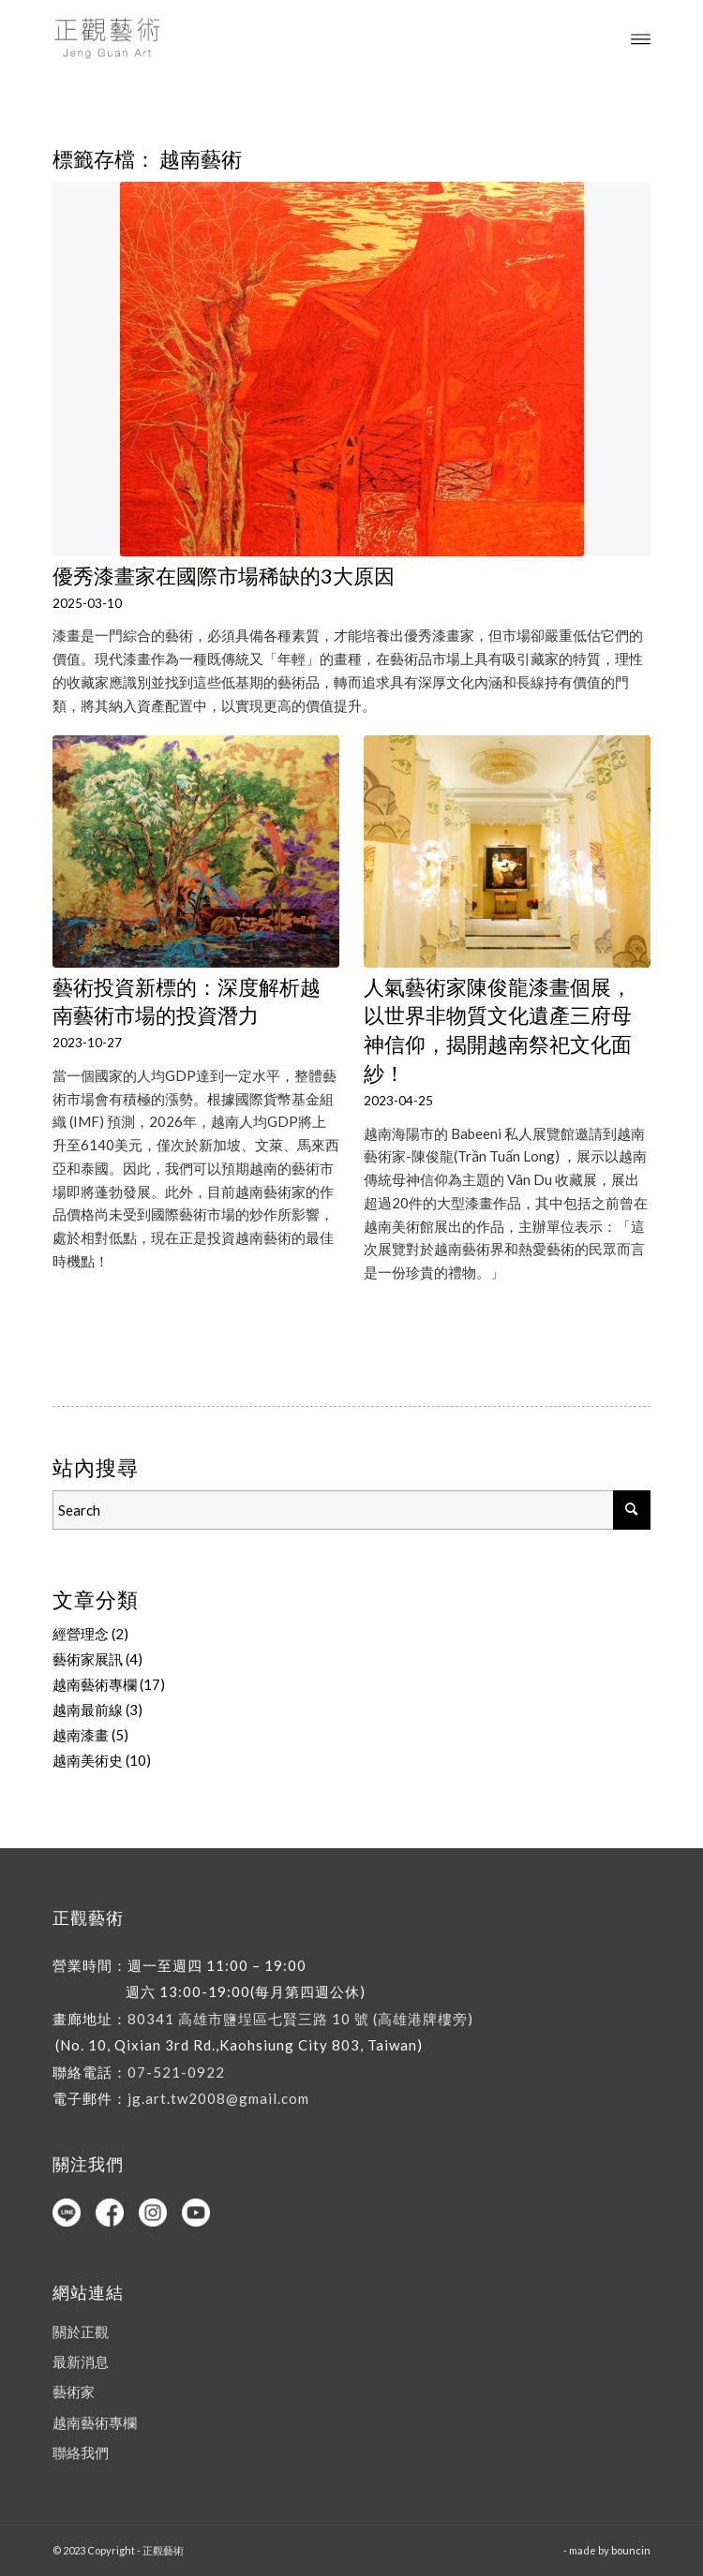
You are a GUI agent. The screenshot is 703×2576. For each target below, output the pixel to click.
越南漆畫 (80, 1734)
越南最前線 (87, 1709)
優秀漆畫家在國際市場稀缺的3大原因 (223, 575)
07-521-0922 (176, 2072)
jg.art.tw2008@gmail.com (218, 2098)
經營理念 (80, 1633)
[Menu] (641, 37)
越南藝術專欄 (94, 1684)
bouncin (631, 2550)
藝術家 (73, 2391)
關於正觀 (80, 2331)
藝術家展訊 (87, 1659)
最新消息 (80, 2361)
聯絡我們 (80, 2452)
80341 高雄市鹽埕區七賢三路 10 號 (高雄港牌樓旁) (300, 2018)
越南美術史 (87, 1760)
